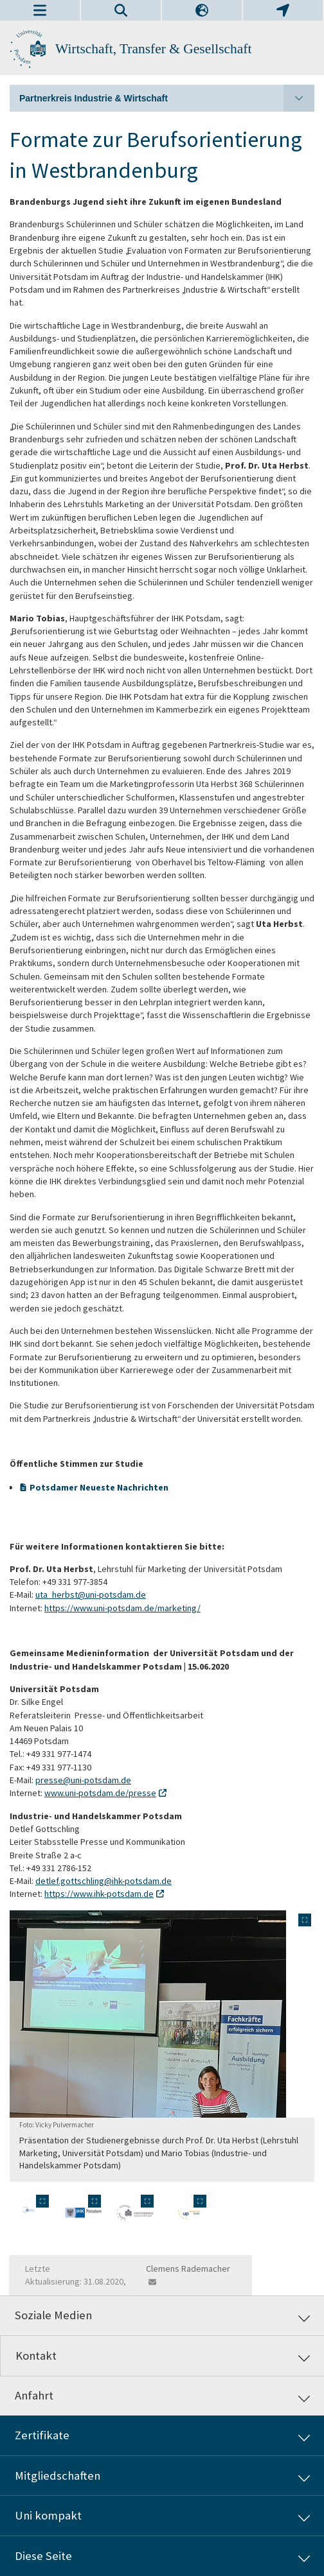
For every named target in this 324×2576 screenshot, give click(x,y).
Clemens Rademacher (188, 2268)
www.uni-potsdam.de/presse (100, 1793)
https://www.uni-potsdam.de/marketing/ (122, 1608)
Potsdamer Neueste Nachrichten (99, 1487)
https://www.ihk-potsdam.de (99, 1893)
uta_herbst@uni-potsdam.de (90, 1594)
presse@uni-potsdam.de (83, 1780)
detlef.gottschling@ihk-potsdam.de (103, 1881)
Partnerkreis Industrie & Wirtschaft (166, 98)
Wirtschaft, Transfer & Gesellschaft (153, 48)
